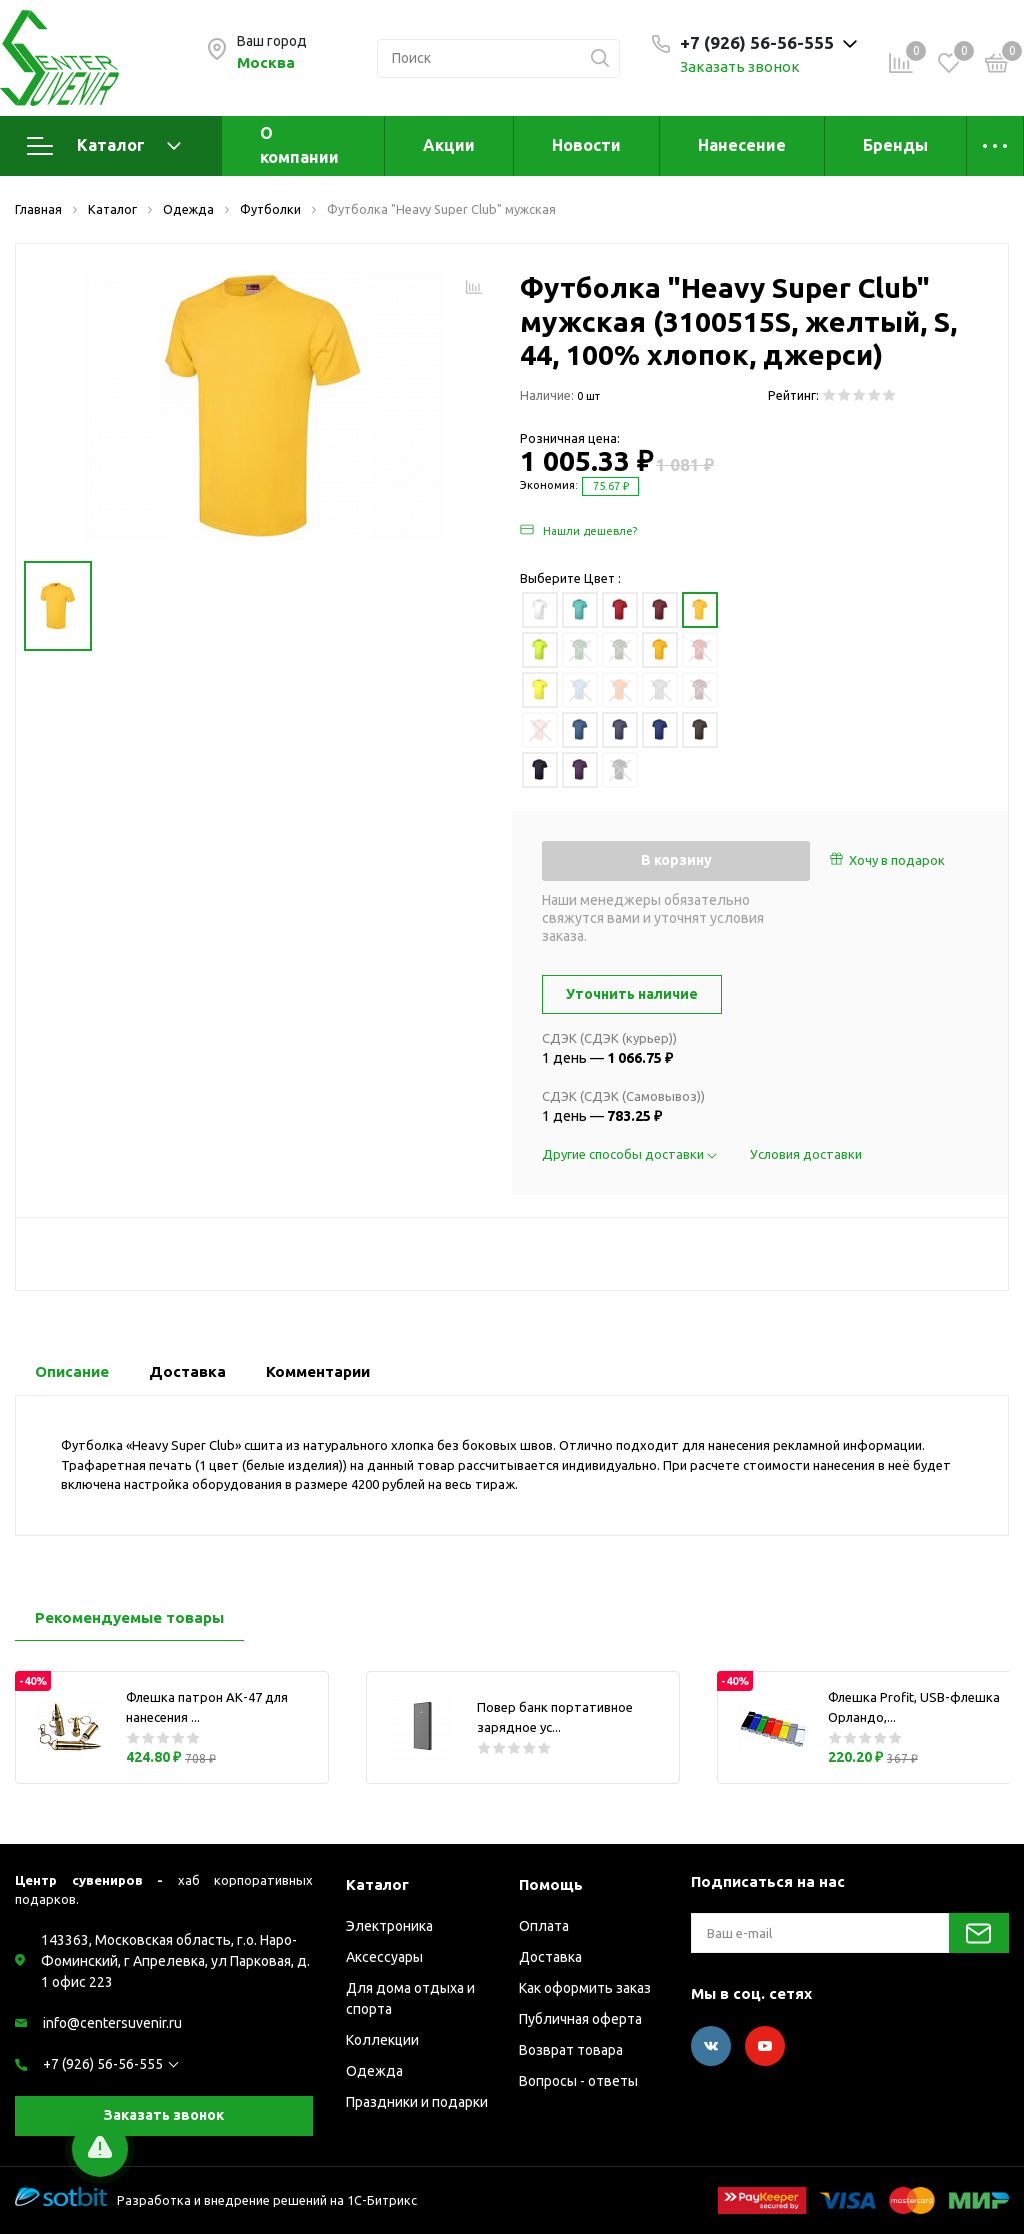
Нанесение (742, 145)
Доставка (550, 1957)
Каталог (104, 146)
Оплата (544, 1926)
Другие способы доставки (631, 1154)
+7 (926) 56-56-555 (103, 2064)
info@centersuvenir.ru (112, 2023)
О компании (299, 145)
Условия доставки (806, 1154)
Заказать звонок (740, 66)
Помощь (551, 1884)
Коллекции (382, 2040)
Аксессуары (384, 1957)
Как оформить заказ (585, 1988)
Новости (586, 145)
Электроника (389, 1926)
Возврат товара (571, 2050)
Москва (266, 62)
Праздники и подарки (417, 2102)
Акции (449, 145)
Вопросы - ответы (578, 2081)
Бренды (895, 145)
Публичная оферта (580, 2019)
